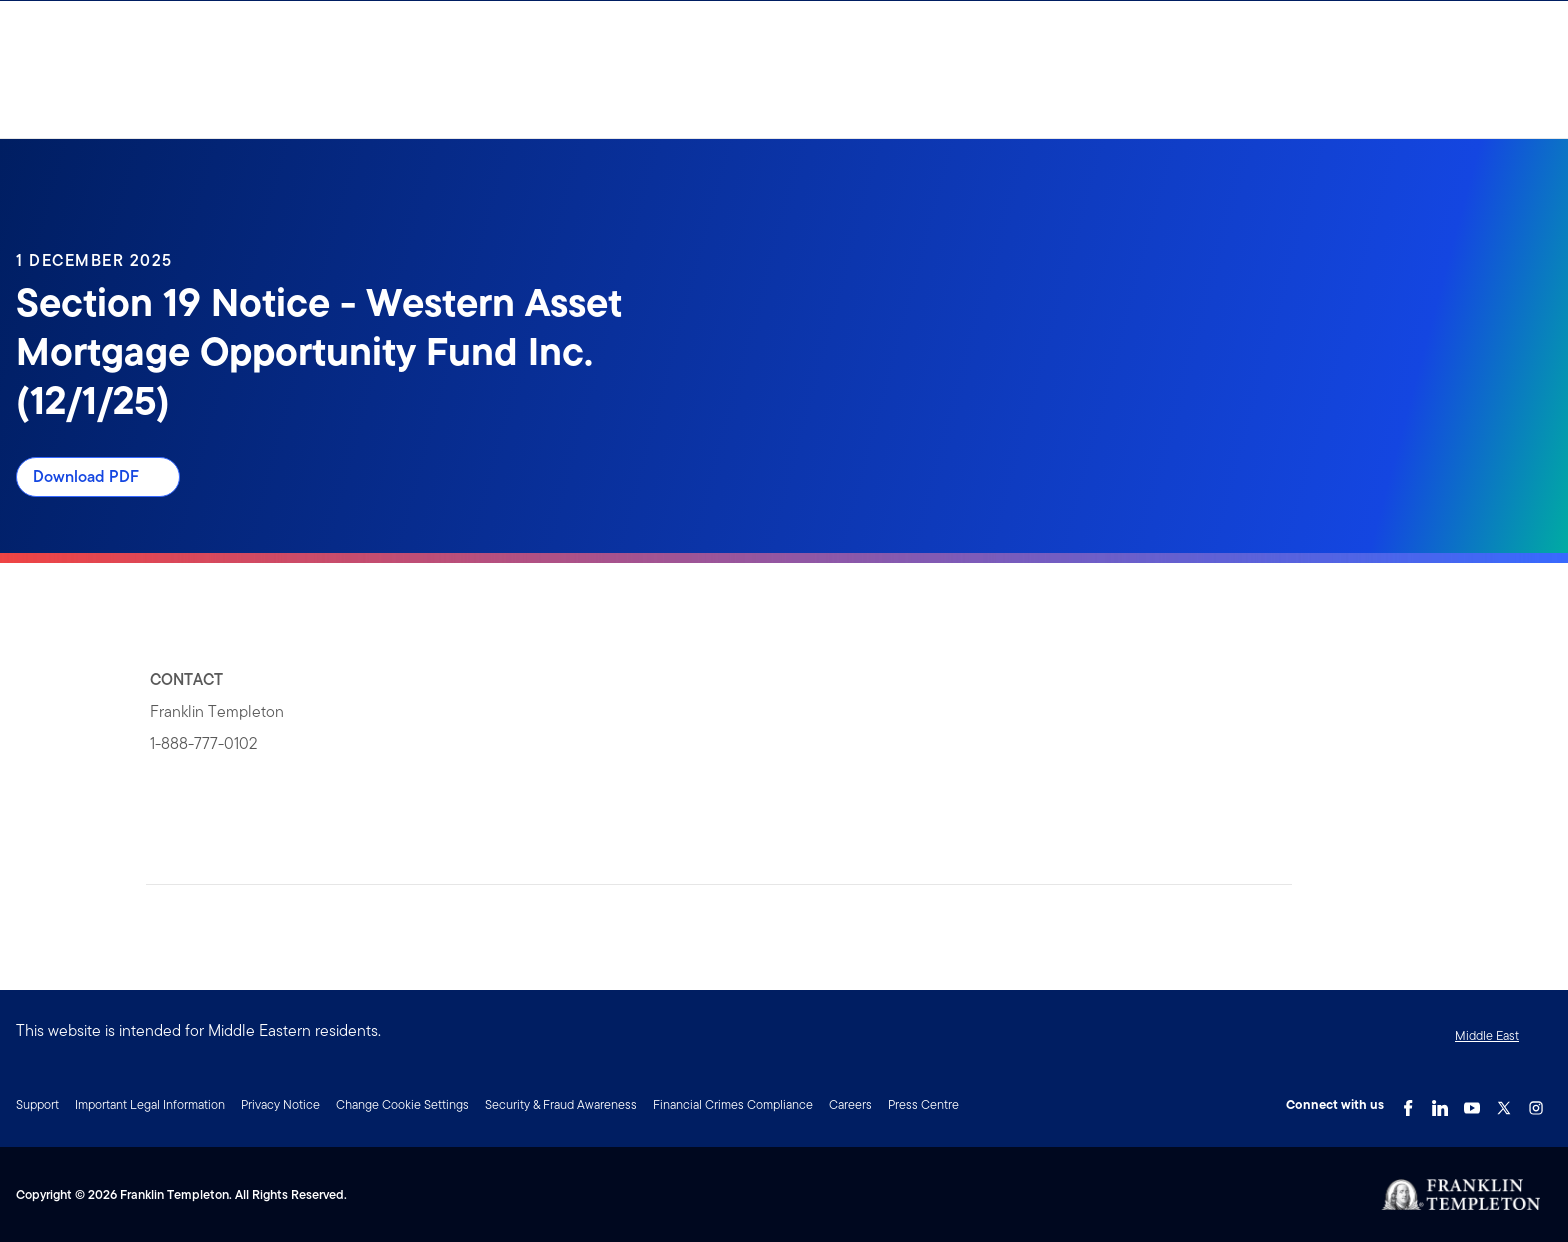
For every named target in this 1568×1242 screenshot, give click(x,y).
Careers (850, 1104)
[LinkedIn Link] (1440, 1103)
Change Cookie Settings (402, 1104)
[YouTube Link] (1472, 1103)
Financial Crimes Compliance (733, 1104)
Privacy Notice (280, 1104)
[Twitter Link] (1504, 1103)
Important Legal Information (150, 1104)
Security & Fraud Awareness (561, 1104)
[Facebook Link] (1408, 1103)
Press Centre (923, 1104)
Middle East (1487, 1035)
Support (37, 1104)
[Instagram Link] (1536, 1103)
